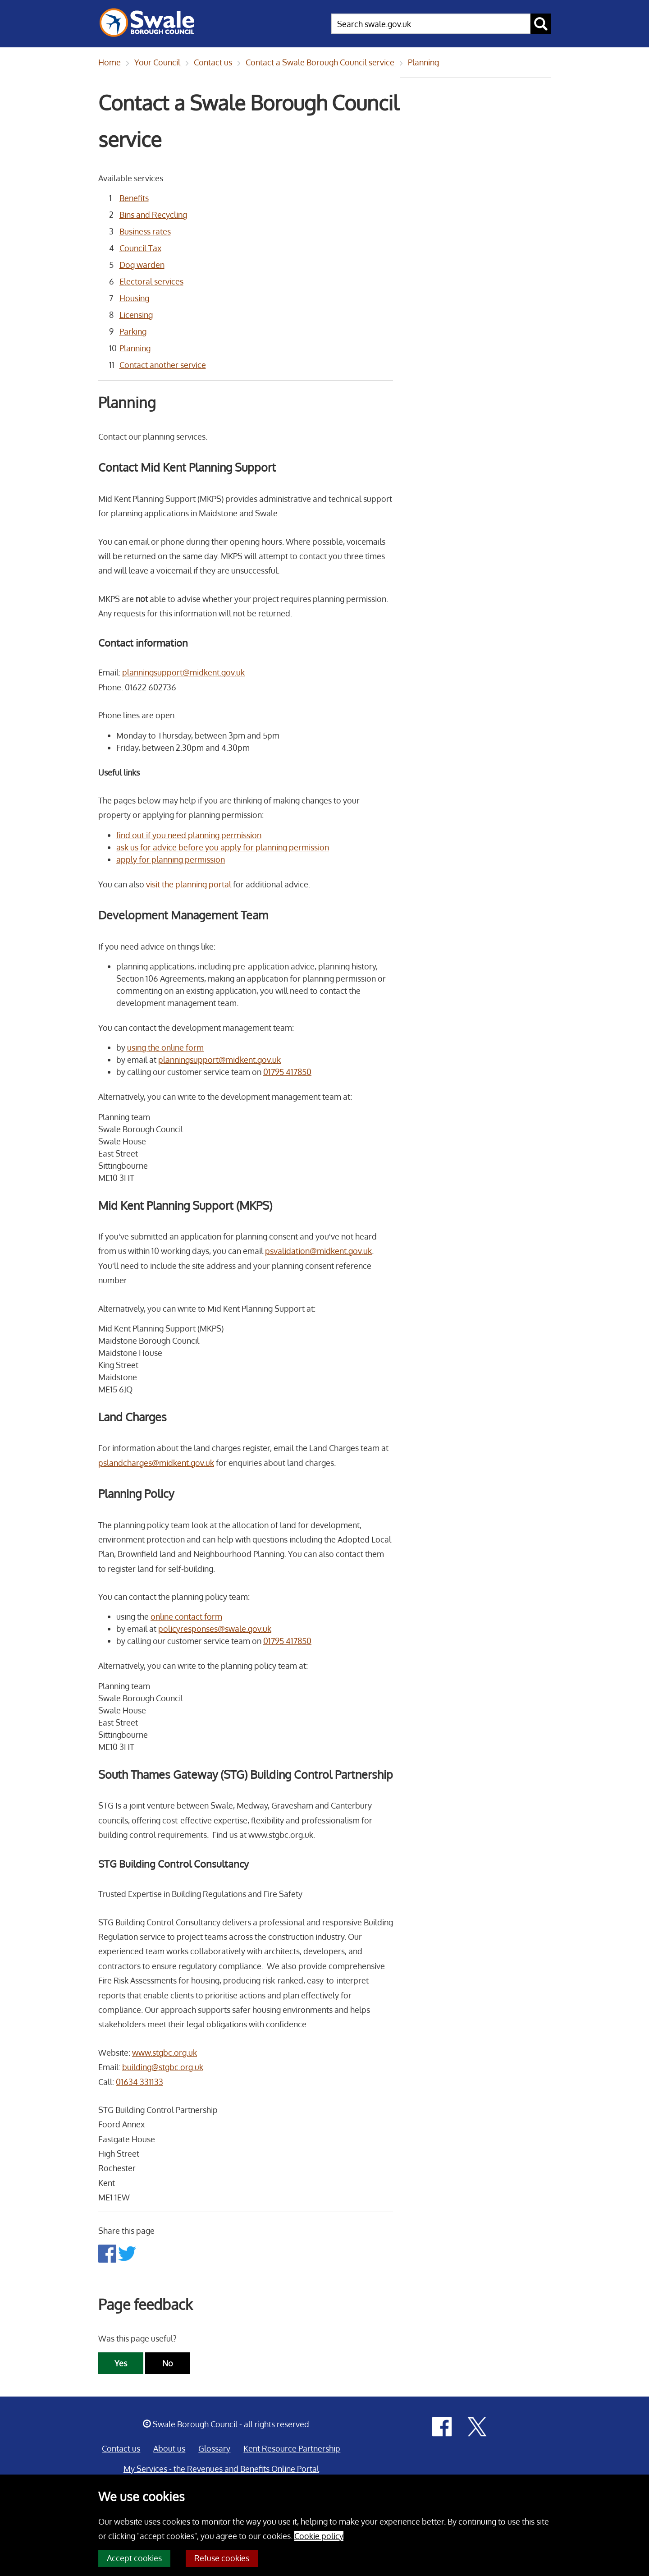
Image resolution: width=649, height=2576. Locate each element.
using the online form (165, 1047)
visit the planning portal (188, 884)
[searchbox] (430, 24)
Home (109, 62)
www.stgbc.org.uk (164, 2052)
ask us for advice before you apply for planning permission (222, 847)
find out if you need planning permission (188, 835)
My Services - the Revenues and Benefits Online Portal (221, 2469)
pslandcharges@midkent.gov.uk (156, 1463)
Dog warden (142, 265)
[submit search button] (540, 24)
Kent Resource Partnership (291, 2448)
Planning (423, 62)
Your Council (158, 62)
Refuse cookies (221, 2558)
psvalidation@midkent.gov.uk (318, 1251)
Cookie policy (318, 2536)
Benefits (134, 198)
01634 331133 (139, 2082)
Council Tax (140, 248)
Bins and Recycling (153, 215)
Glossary (214, 2448)
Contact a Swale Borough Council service (321, 62)
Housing (134, 298)
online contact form (186, 1616)
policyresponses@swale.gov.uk (214, 1629)
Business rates (145, 231)
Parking (132, 331)
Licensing (136, 315)
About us (169, 2448)
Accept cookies (134, 2558)
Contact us (214, 62)
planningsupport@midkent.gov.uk (183, 672)
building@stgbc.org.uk (162, 2067)
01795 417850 (287, 1072)
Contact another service (162, 365)
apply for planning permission (170, 859)
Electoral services (151, 281)
